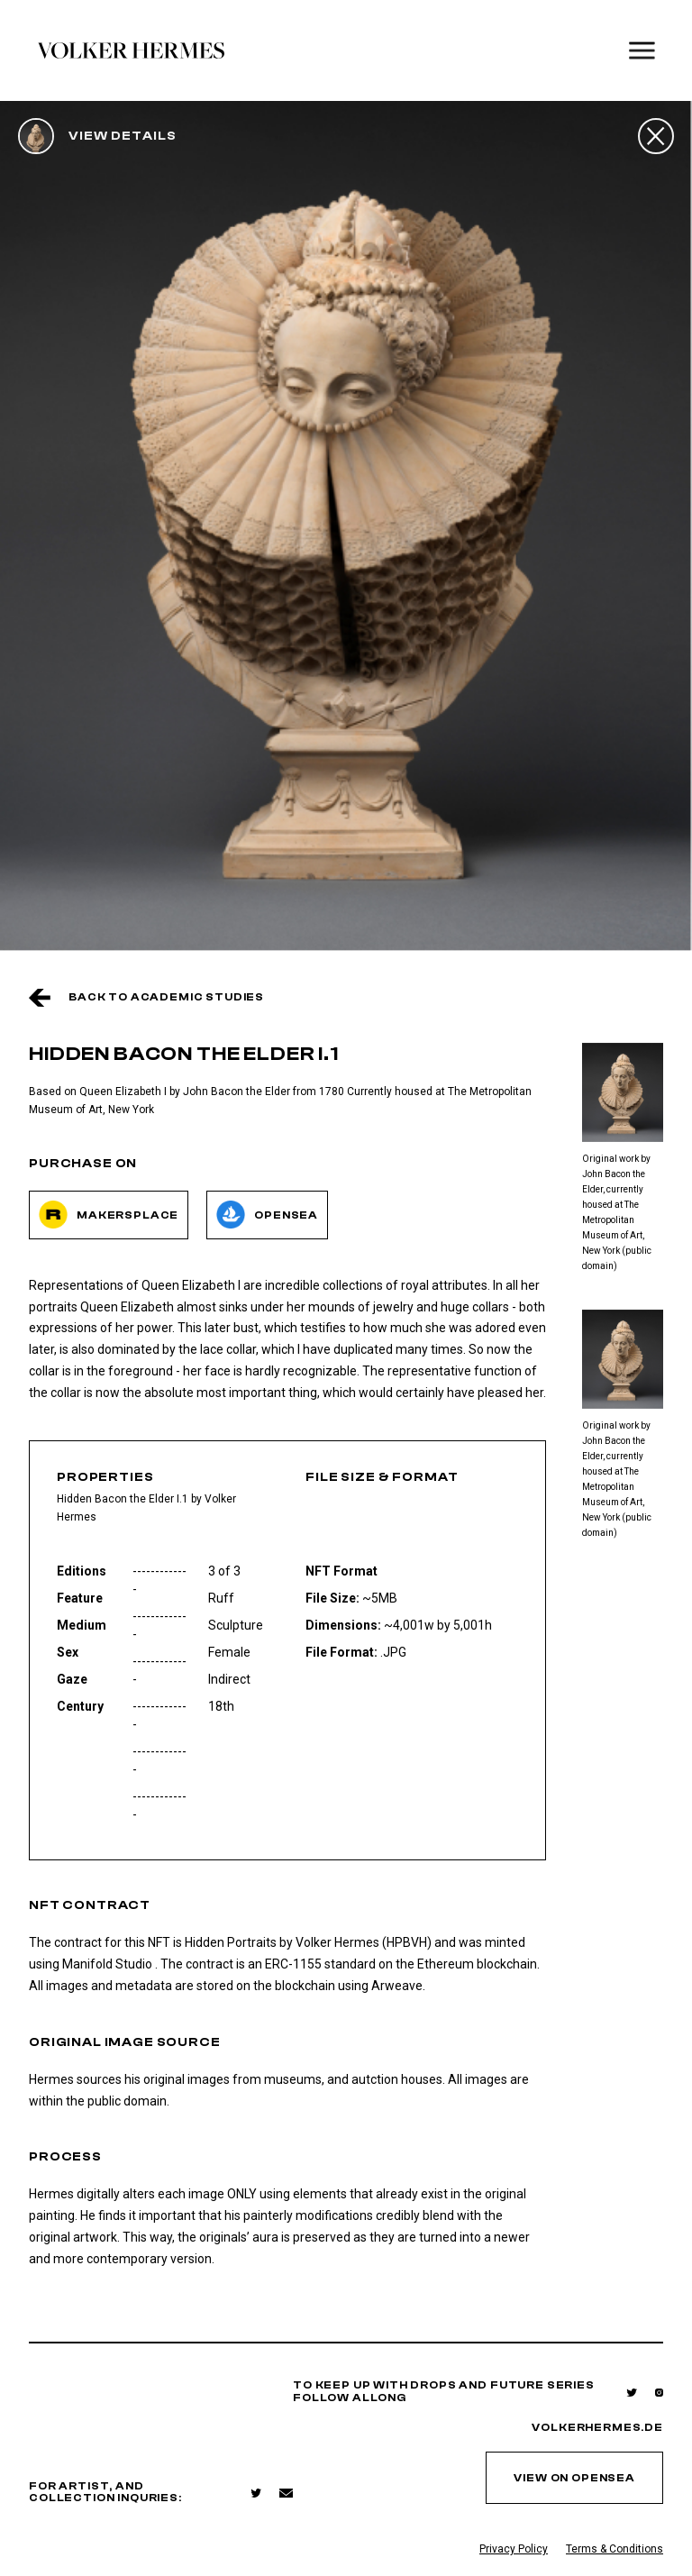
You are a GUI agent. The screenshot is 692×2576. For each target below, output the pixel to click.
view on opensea (574, 2477)
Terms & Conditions (614, 2549)
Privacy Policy (513, 2549)
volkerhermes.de (597, 2428)
